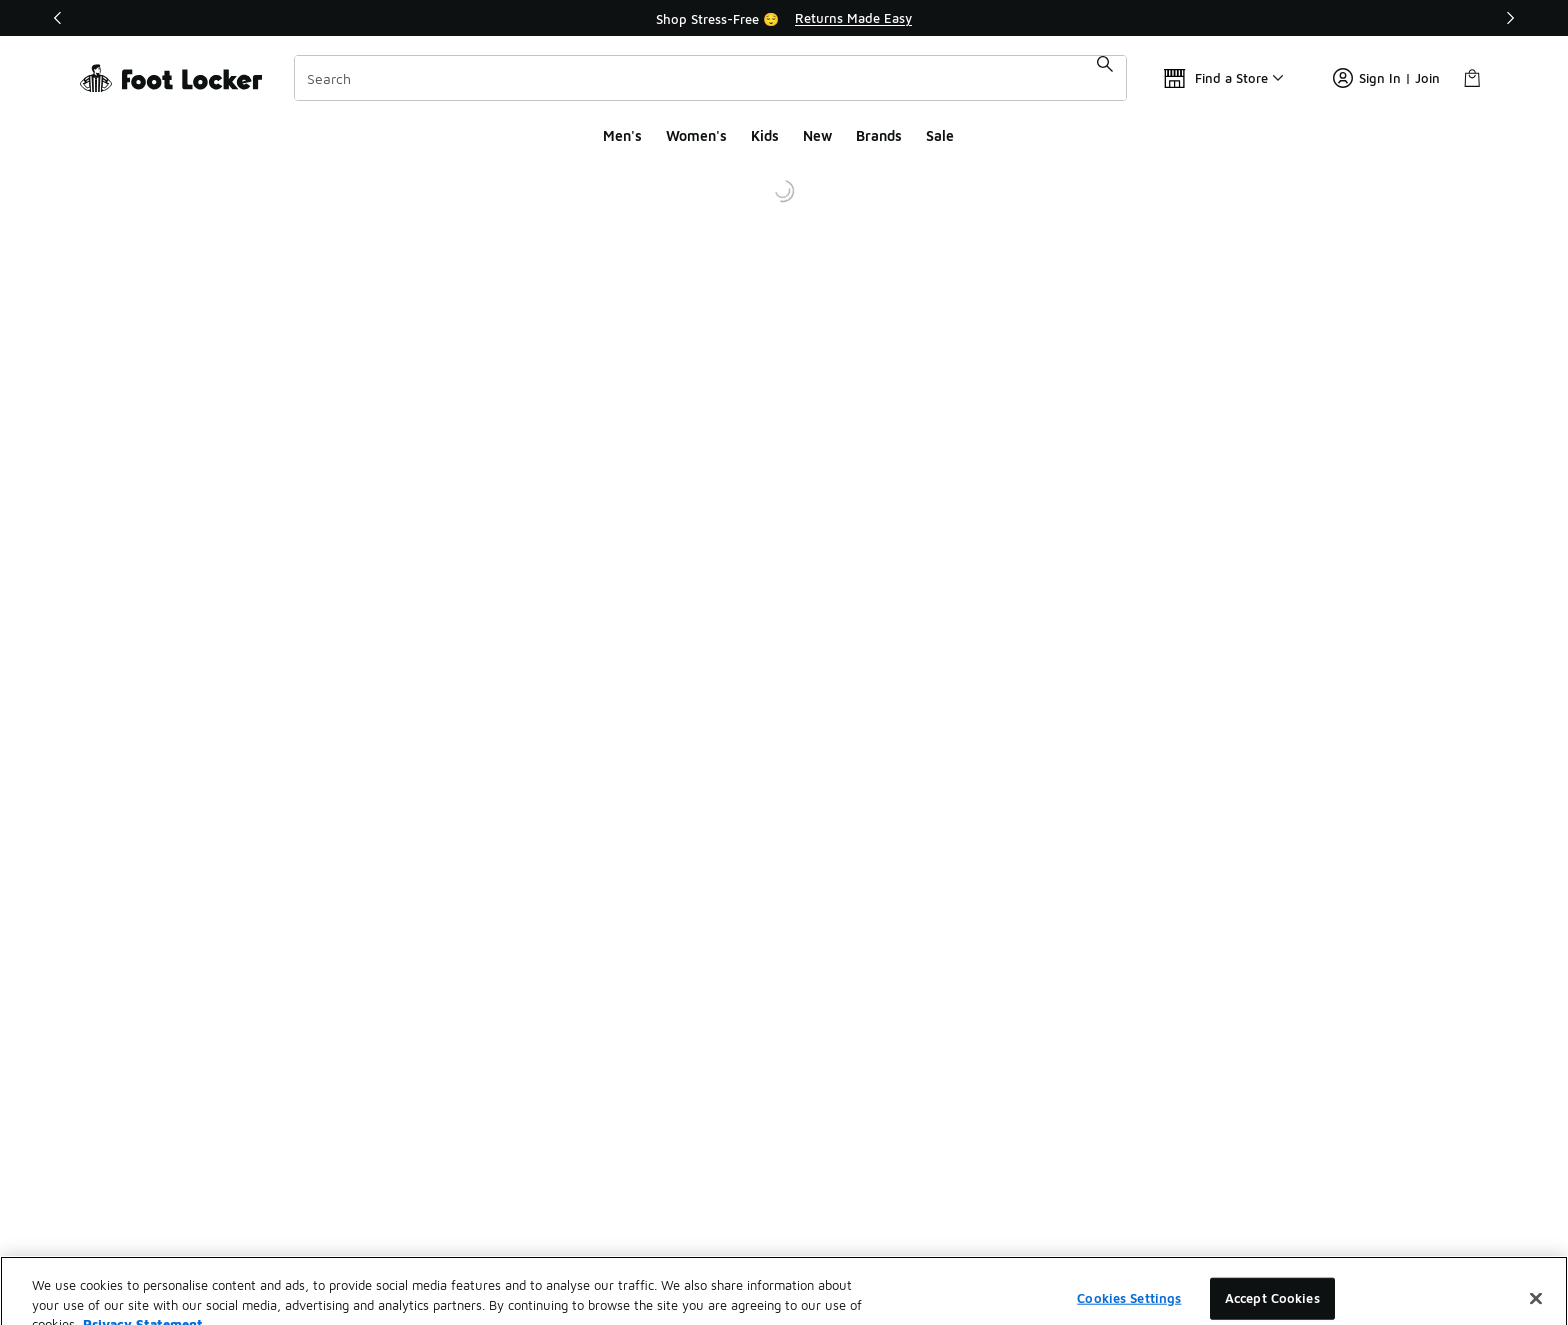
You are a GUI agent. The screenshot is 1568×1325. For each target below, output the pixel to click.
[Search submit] (1105, 78)
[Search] (710, 78)
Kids (765, 135)
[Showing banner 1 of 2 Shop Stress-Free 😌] (784, 18)
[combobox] (710, 78)
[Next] (1510, 18)
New (817, 135)
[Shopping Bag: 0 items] (1472, 78)
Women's (696, 135)
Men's (622, 135)
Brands (879, 135)
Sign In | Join (1386, 78)
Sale (940, 135)
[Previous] (58, 18)
